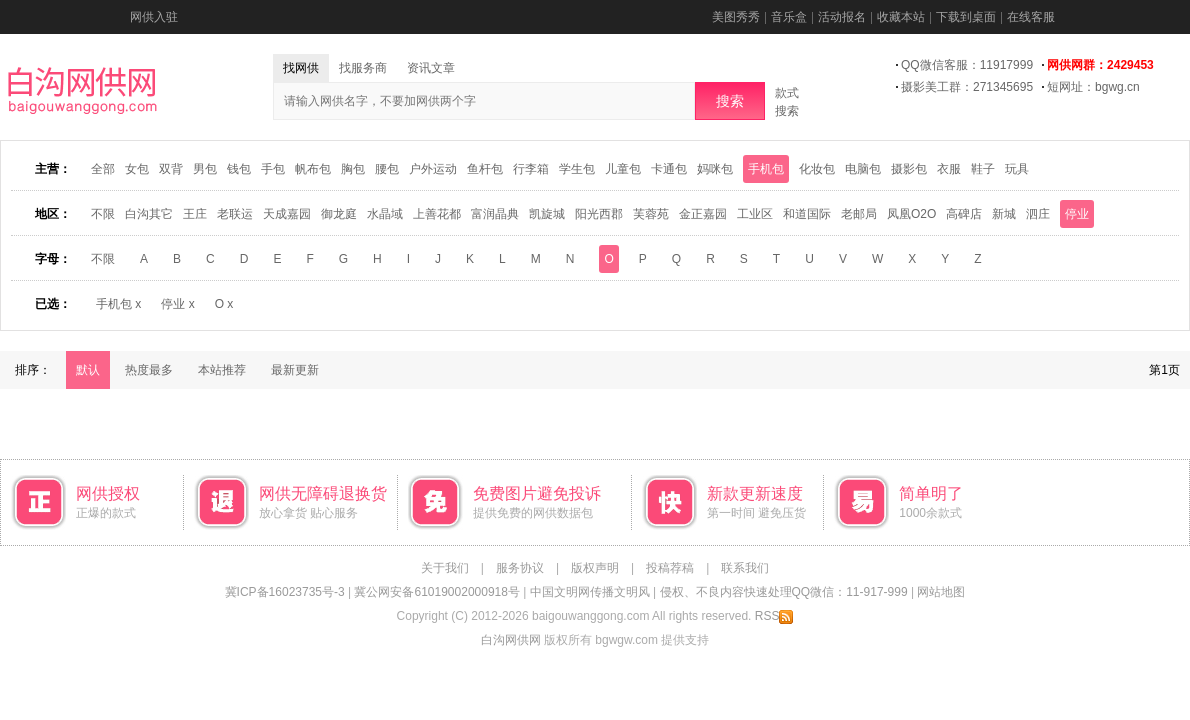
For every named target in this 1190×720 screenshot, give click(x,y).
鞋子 (983, 169)
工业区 (755, 214)
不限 (103, 214)
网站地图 (941, 592)
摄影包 (909, 169)
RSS (774, 616)
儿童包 (623, 169)
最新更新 (295, 370)
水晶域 (385, 214)
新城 (1004, 214)
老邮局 (859, 214)
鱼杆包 (485, 169)
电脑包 (863, 169)
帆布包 (313, 169)
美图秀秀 (736, 17)
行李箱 (531, 169)
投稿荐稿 (670, 568)
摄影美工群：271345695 (967, 87)
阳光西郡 (599, 214)
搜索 (730, 101)
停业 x (177, 304)
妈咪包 (715, 169)
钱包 (239, 169)
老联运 (235, 214)
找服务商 (363, 68)
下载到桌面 (966, 17)
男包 (205, 169)
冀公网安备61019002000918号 (436, 592)
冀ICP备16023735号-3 (285, 592)
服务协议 (520, 568)
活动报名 (842, 17)
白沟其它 (149, 214)
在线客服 (1031, 17)
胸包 (353, 169)
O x (224, 304)
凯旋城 (547, 214)
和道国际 (807, 214)
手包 (273, 169)
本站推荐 (222, 370)
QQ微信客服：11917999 (967, 65)
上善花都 (437, 214)
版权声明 (595, 568)
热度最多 (149, 370)
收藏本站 (901, 17)
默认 (88, 370)
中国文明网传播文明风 (590, 592)
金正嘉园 (703, 214)
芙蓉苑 (651, 214)
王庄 (195, 214)
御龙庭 (339, 214)
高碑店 (964, 214)
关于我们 (445, 568)
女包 (137, 169)
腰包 (387, 169)
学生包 (577, 169)
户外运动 (433, 169)
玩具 (1017, 169)
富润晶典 (495, 214)
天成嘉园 (287, 214)
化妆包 (817, 169)
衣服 (949, 169)
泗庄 (1038, 214)
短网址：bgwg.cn (1093, 87)
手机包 (766, 169)
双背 (171, 169)
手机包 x (118, 304)
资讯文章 (431, 68)
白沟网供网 (511, 640)
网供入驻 (154, 17)
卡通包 (669, 169)
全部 (103, 169)
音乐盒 (789, 17)
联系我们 (745, 568)
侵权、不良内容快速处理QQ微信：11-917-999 (784, 592)
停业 (1077, 214)
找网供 (301, 68)
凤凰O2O (911, 214)
